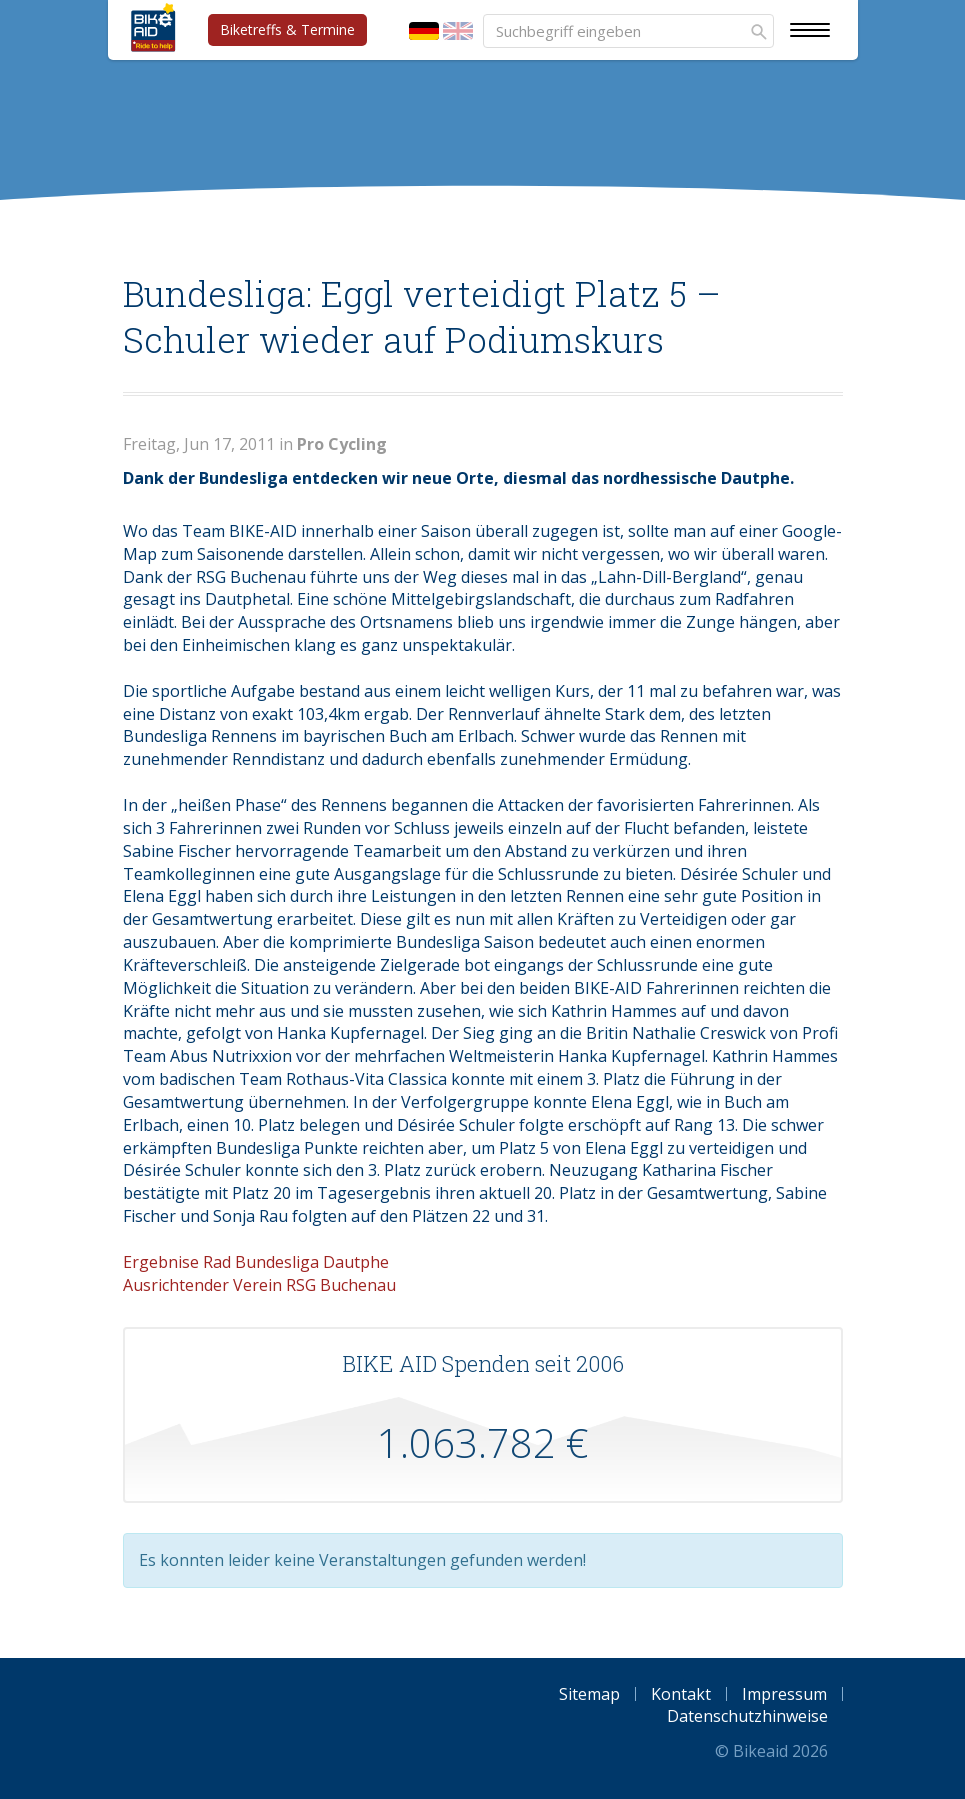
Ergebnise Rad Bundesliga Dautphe (256, 1262)
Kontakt (681, 1694)
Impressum (784, 1694)
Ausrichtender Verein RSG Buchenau (259, 1285)
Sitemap (589, 1694)
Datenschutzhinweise (747, 1716)
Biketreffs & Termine (287, 29)
